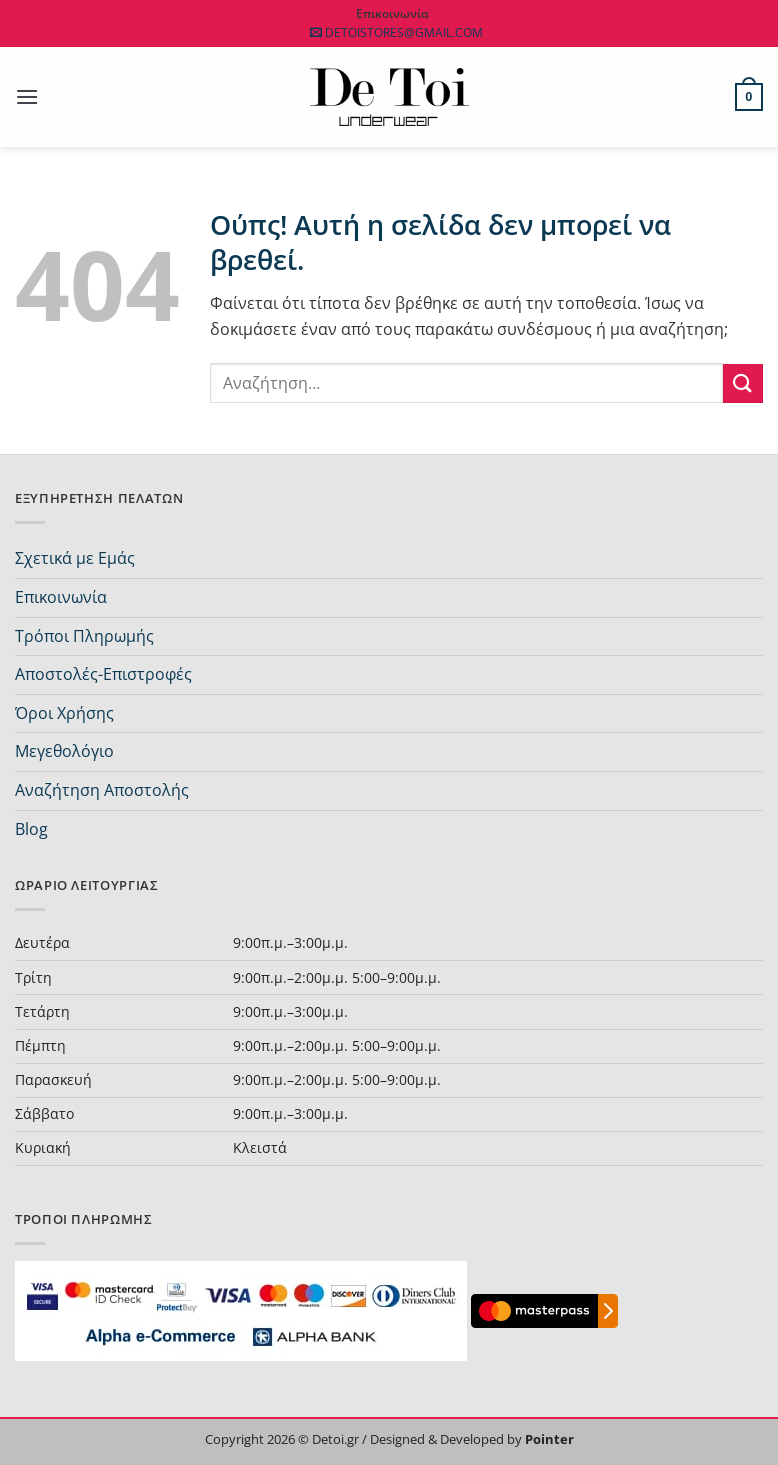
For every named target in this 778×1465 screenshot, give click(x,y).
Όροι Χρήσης (64, 713)
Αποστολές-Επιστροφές (103, 674)
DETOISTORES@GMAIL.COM (392, 32)
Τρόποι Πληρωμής (84, 636)
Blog (31, 829)
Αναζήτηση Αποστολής (102, 790)
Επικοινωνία (61, 597)
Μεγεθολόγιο (64, 751)
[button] (27, 96)
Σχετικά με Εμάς (75, 558)
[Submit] (743, 383)
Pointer (548, 1439)
